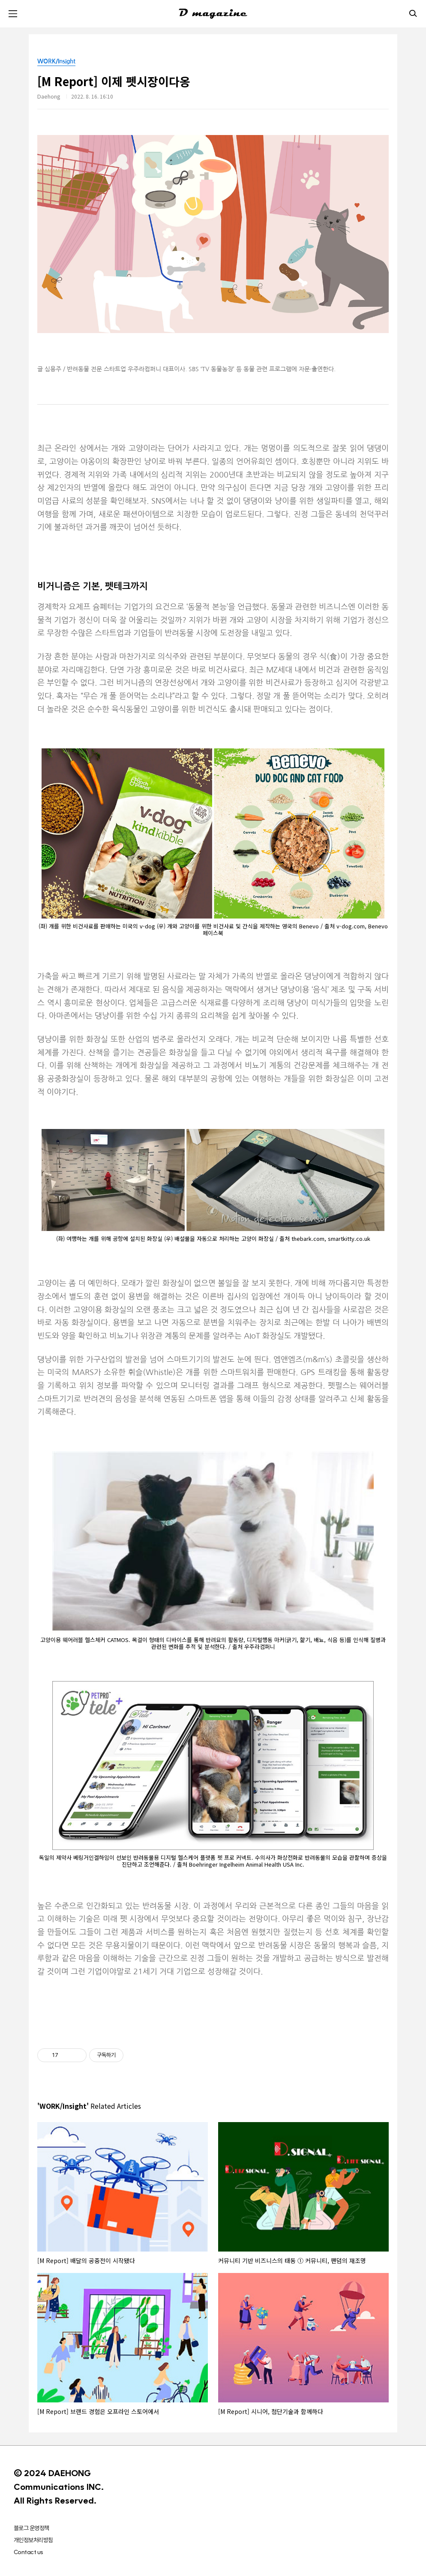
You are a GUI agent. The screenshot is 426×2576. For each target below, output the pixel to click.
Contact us (28, 2552)
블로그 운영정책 (31, 2528)
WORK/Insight (56, 61)
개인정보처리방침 (33, 2540)
